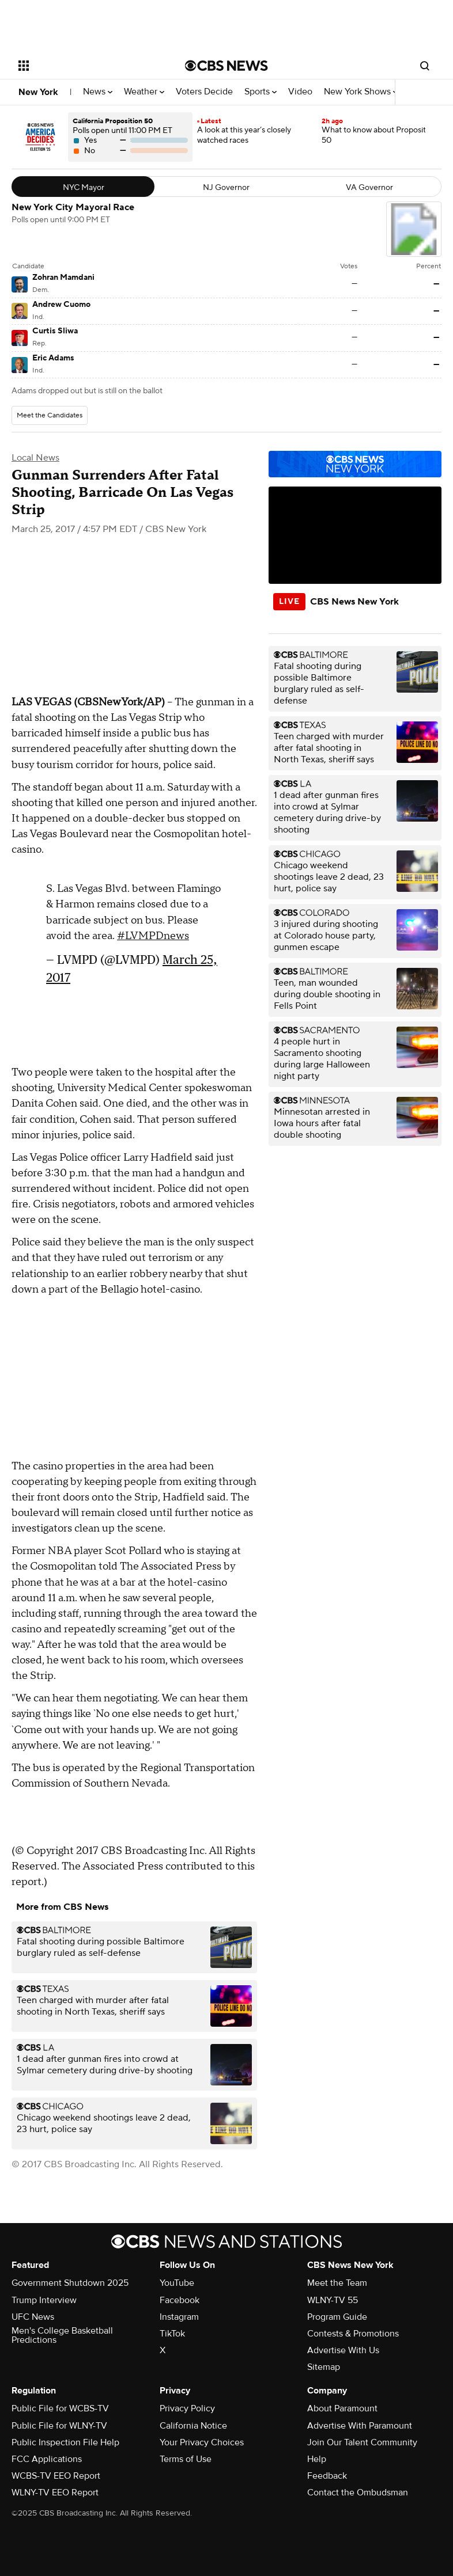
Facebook (179, 2300)
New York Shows (361, 91)
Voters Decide (204, 91)
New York (38, 92)
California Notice (193, 2425)
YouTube (177, 2283)
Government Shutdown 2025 (70, 2283)
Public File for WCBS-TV (60, 2408)
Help (316, 2459)
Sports (260, 91)
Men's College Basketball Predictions (62, 2335)
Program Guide (337, 2317)
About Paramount (342, 2408)
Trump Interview (44, 2300)
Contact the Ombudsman (357, 2492)
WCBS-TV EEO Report (56, 2475)
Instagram (179, 2317)
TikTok (172, 2333)
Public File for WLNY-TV (59, 2425)
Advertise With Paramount (359, 2425)
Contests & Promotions (353, 2333)
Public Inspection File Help (65, 2442)
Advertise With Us (343, 2350)
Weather (144, 91)
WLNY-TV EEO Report (55, 2492)
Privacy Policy (187, 2408)
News (97, 91)
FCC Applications (47, 2459)
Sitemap (323, 2367)
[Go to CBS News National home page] (226, 65)
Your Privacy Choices (202, 2442)
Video (300, 91)
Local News (35, 457)
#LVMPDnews (153, 936)
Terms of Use (186, 2459)
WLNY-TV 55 (332, 2300)
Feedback (327, 2475)
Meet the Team (337, 2283)
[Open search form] (425, 65)
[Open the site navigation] (87, 65)
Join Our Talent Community (362, 2442)
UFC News (33, 2317)
